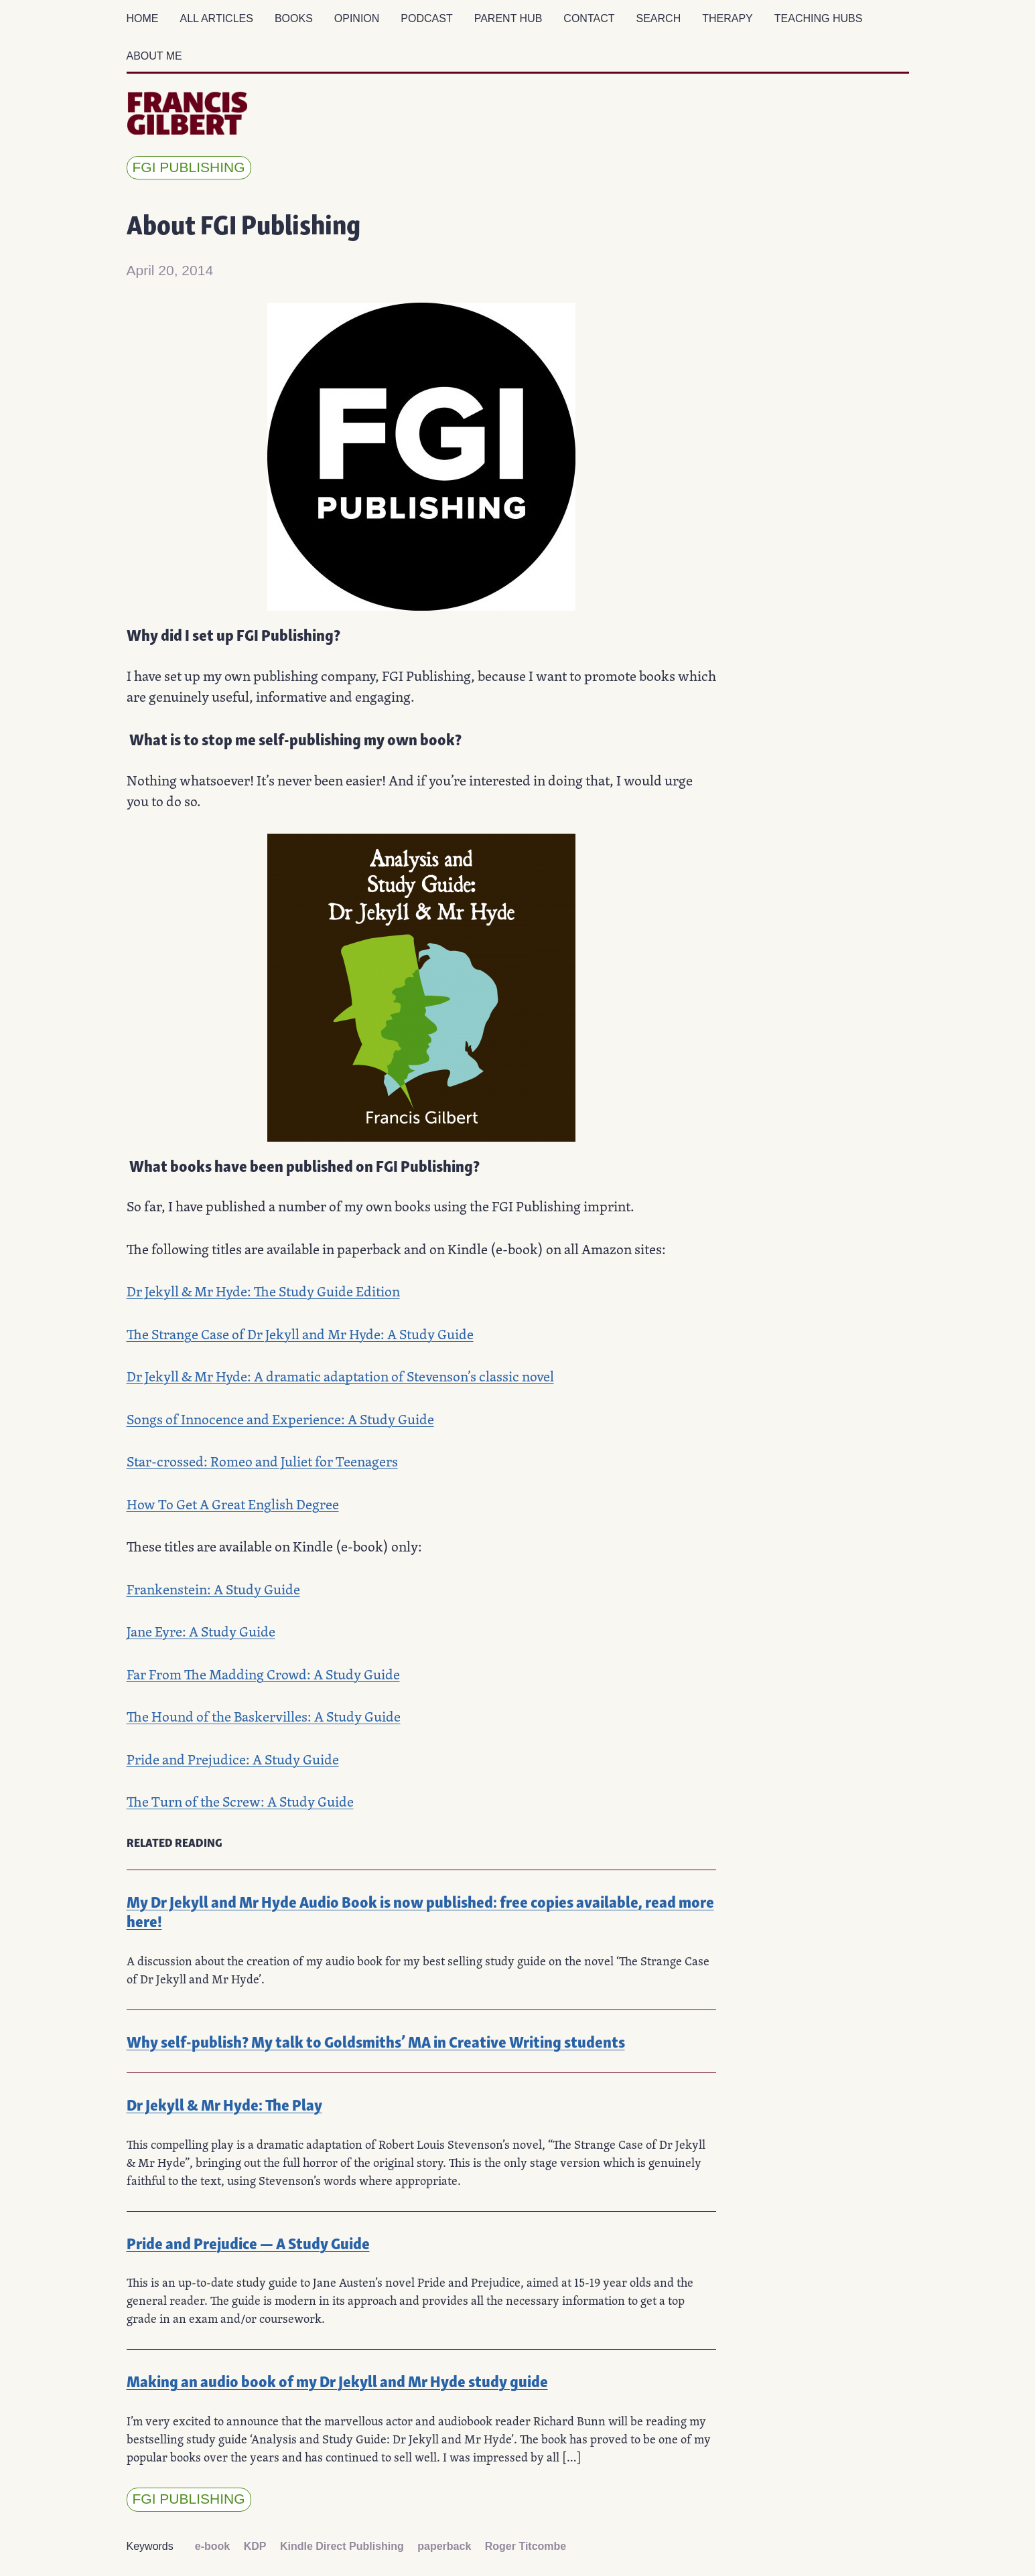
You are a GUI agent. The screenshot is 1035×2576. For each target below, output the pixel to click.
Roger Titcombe (526, 2546)
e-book (212, 2546)
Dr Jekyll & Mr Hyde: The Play (224, 2104)
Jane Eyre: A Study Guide (201, 1631)
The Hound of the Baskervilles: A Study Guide (264, 1716)
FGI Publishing (189, 167)
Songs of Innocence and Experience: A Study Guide (280, 1419)
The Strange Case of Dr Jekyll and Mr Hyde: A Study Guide (300, 1334)
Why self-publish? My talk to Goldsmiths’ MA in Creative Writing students (376, 2041)
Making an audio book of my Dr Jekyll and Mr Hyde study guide (337, 2380)
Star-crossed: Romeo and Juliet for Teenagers (262, 1461)
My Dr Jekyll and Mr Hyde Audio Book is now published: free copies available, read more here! (420, 1910)
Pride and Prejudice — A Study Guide (248, 2242)
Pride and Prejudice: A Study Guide (233, 1759)
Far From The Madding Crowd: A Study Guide (263, 1674)
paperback (444, 2546)
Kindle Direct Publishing (342, 2546)
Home (143, 18)
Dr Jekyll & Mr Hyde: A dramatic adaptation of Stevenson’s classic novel (340, 1376)
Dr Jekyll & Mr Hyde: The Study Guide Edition (263, 1291)
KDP (255, 2546)
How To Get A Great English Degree (233, 1504)
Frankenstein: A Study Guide (213, 1589)
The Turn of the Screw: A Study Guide (240, 1801)
